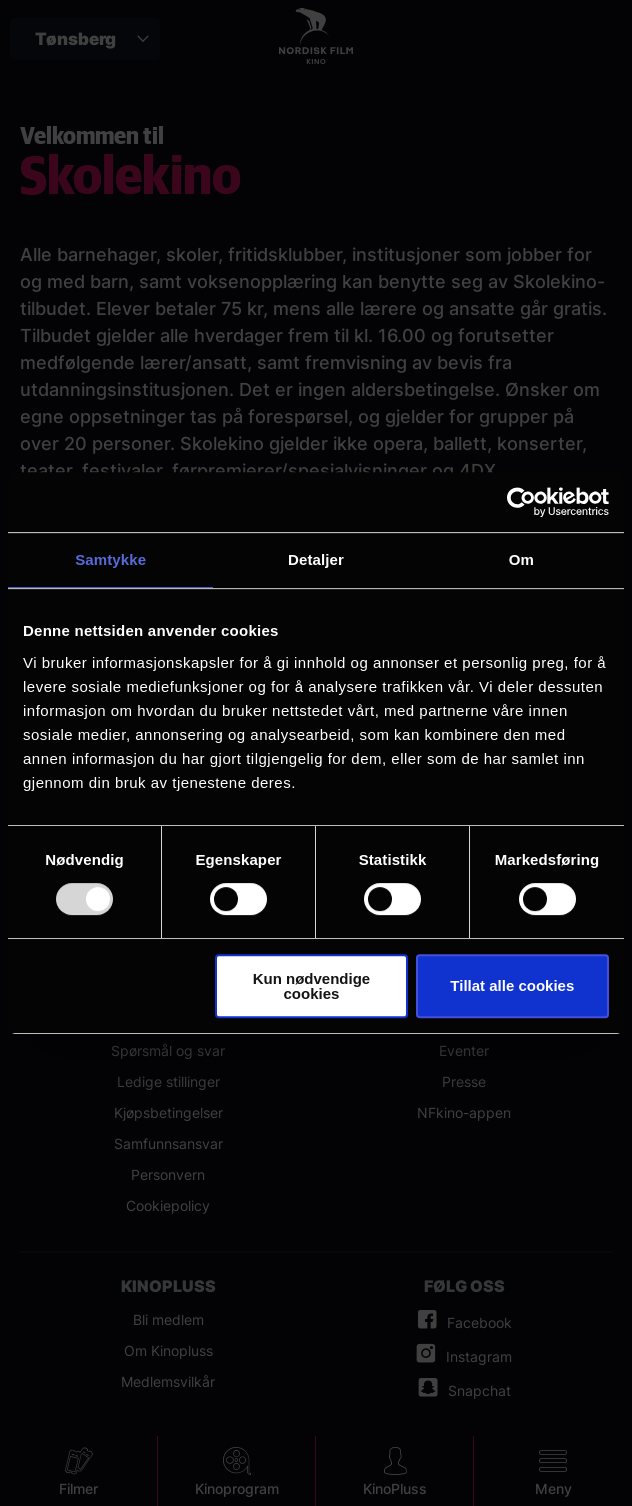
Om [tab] (521, 559)
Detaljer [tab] (316, 559)
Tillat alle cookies (512, 985)
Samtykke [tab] (110, 559)
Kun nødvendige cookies (312, 986)
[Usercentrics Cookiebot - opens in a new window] (521, 502)
